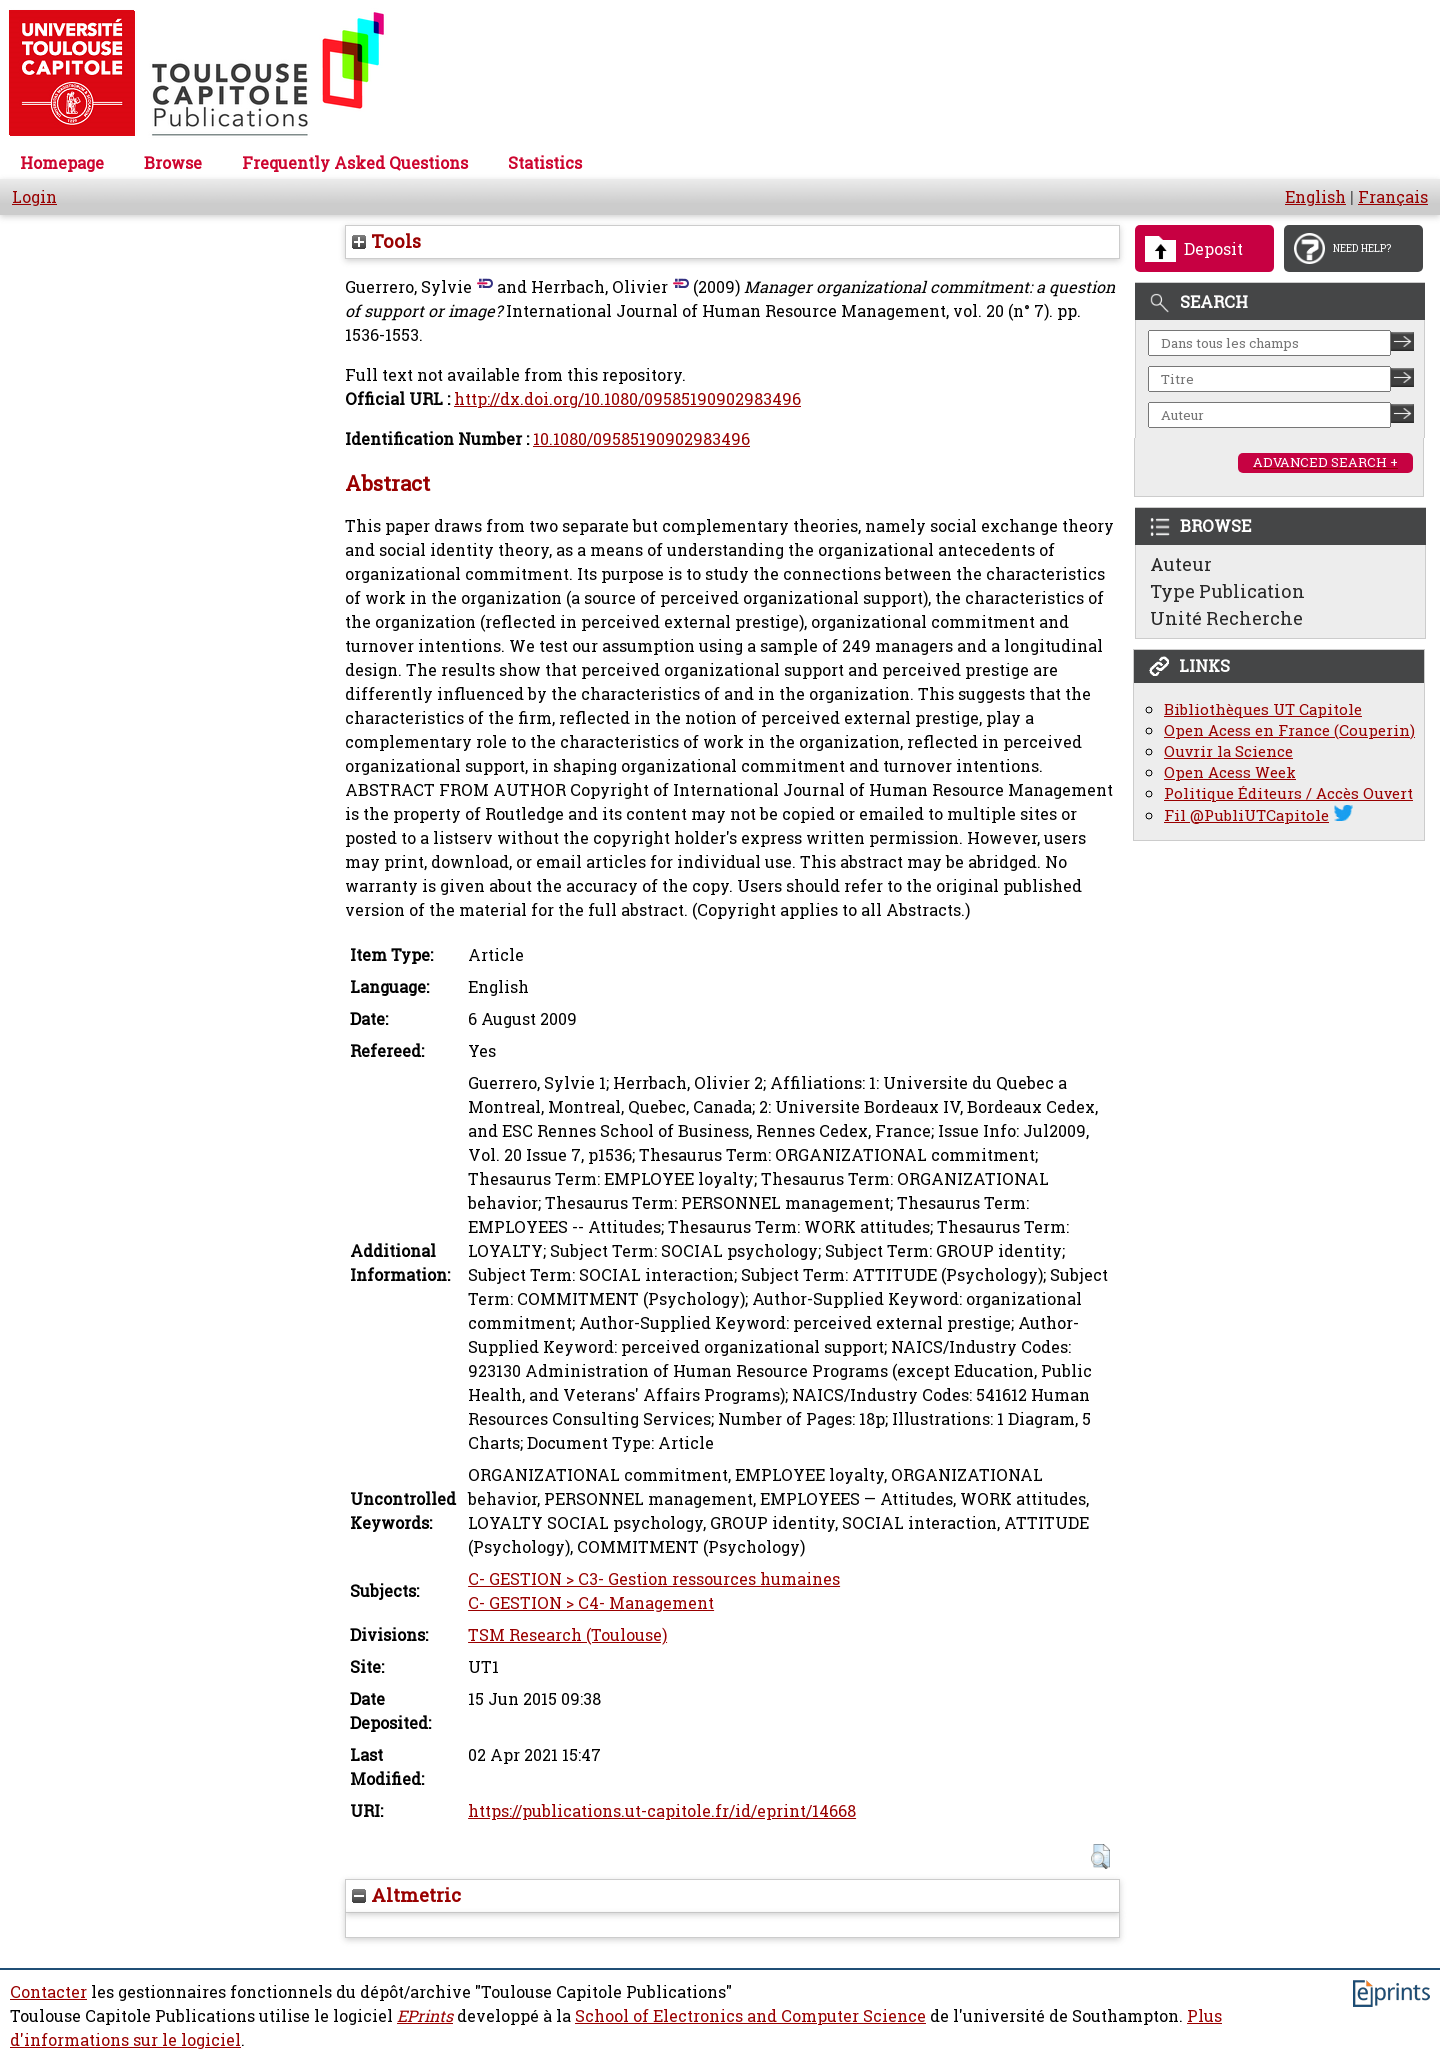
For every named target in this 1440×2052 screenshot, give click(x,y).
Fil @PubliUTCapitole (1246, 815)
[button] (1100, 1856)
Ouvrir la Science (1228, 751)
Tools (386, 241)
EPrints (425, 2016)
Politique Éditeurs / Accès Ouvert (1288, 793)
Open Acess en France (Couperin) (1289, 730)
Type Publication (1227, 591)
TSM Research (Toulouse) (567, 1635)
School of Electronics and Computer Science (750, 2016)
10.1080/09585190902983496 (641, 439)
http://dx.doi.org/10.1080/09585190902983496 (627, 399)
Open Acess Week (1230, 772)
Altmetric (406, 1895)
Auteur (1181, 564)
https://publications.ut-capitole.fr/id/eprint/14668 (662, 1811)
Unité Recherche (1226, 618)
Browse (173, 163)
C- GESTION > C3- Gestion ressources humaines (654, 1579)
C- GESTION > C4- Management (591, 1603)
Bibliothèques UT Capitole (1263, 709)
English (1315, 197)
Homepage (62, 163)
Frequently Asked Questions (355, 163)
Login (34, 197)
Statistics (545, 163)
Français (1393, 197)
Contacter (48, 1992)
